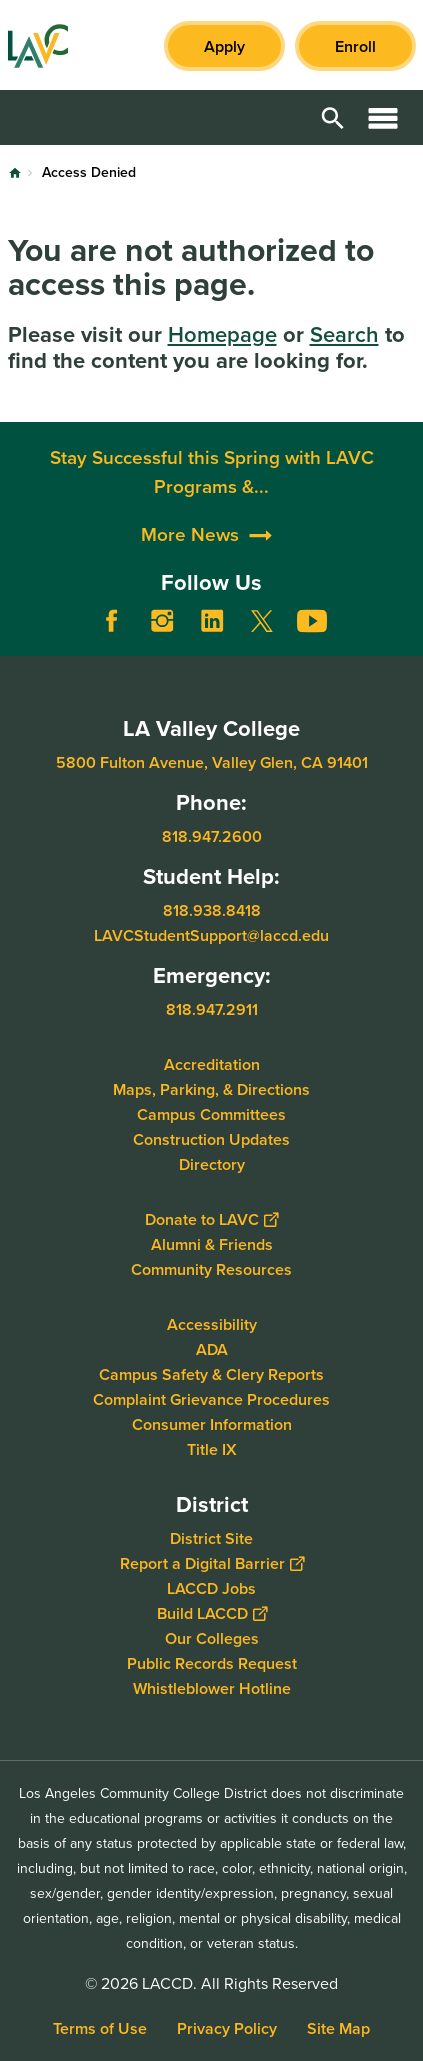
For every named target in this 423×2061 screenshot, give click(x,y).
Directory (212, 1163)
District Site (211, 1537)
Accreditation (212, 1063)
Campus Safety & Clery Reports (211, 1373)
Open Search (333, 117)
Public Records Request (212, 1662)
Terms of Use (100, 2028)
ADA (212, 1348)
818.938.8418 (212, 909)
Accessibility (212, 1323)
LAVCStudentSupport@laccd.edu (211, 934)
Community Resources (211, 1268)
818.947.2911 (212, 1008)
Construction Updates (211, 1138)
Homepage (222, 334)
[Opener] (403, 636)
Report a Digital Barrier (212, 1562)
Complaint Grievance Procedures (211, 1398)
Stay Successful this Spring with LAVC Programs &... (212, 566)
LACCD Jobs (211, 1587)
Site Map (338, 2028)
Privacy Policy (227, 2028)
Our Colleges (212, 1637)
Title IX (212, 1448)
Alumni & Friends (212, 1243)
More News (190, 629)
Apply (224, 46)
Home (15, 173)
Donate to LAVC (211, 1218)
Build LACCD (212, 1612)
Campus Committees (211, 1113)
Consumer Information (212, 1423)
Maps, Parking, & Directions (211, 1088)
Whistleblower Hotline (212, 1687)
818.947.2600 (212, 836)
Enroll (355, 46)
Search (344, 334)
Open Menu (383, 117)
